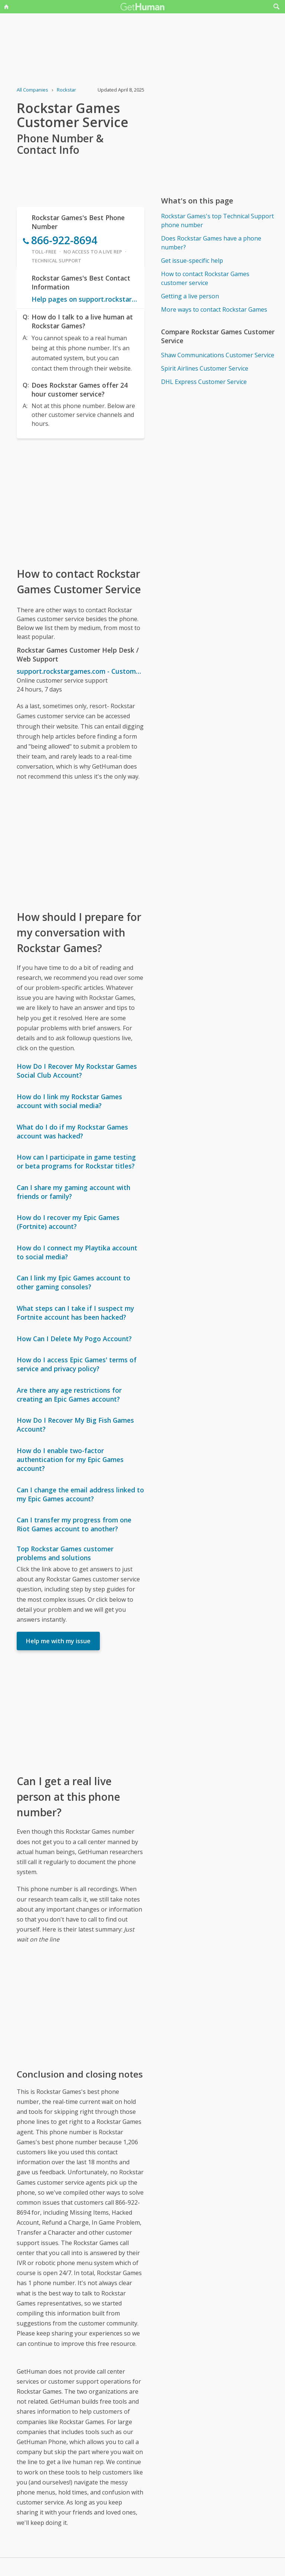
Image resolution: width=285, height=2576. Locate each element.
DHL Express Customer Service (204, 382)
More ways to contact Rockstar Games (214, 309)
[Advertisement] (80, 502)
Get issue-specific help (192, 260)
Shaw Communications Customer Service (217, 355)
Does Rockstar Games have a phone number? (211, 242)
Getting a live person (190, 296)
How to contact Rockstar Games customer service (205, 278)
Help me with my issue (58, 1641)
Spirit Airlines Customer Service (204, 368)
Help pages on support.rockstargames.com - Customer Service (85, 299)
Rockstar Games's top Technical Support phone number (217, 220)
